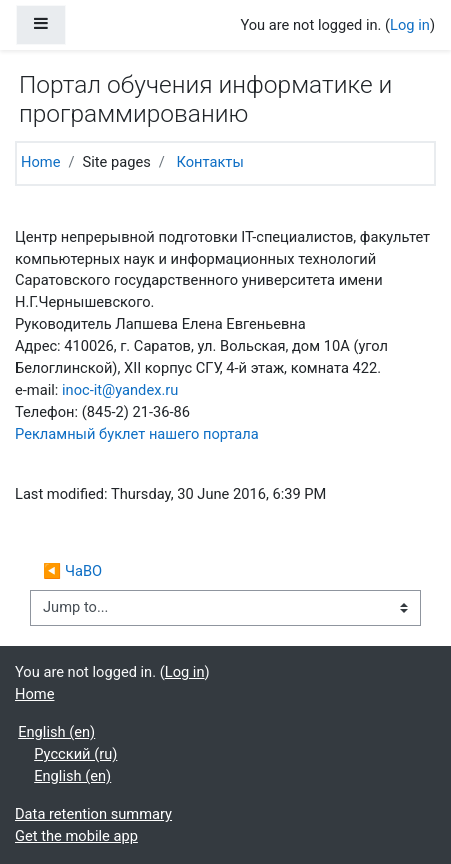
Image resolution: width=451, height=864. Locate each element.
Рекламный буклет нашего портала (137, 434)
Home (40, 162)
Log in (410, 25)
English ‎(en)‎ (56, 732)
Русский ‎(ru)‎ (75, 754)
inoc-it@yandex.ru (120, 390)
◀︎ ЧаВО (72, 571)
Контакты (209, 162)
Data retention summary (93, 814)
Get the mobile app (76, 836)
